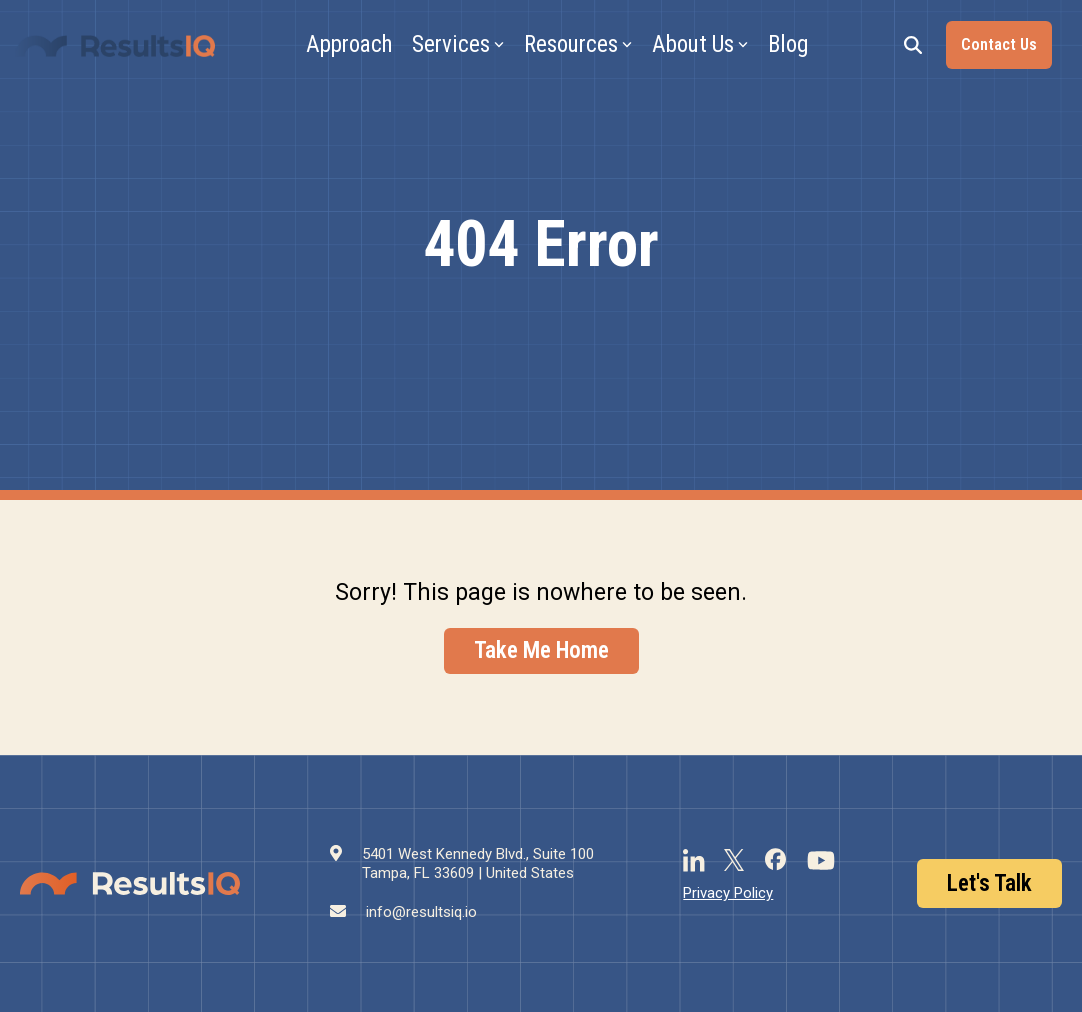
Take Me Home (541, 650)
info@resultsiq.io (421, 912)
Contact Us (999, 44)
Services (458, 44)
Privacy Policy (728, 893)
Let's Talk (989, 883)
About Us (700, 44)
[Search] (913, 45)
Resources (578, 44)
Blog (788, 44)
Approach (349, 44)
